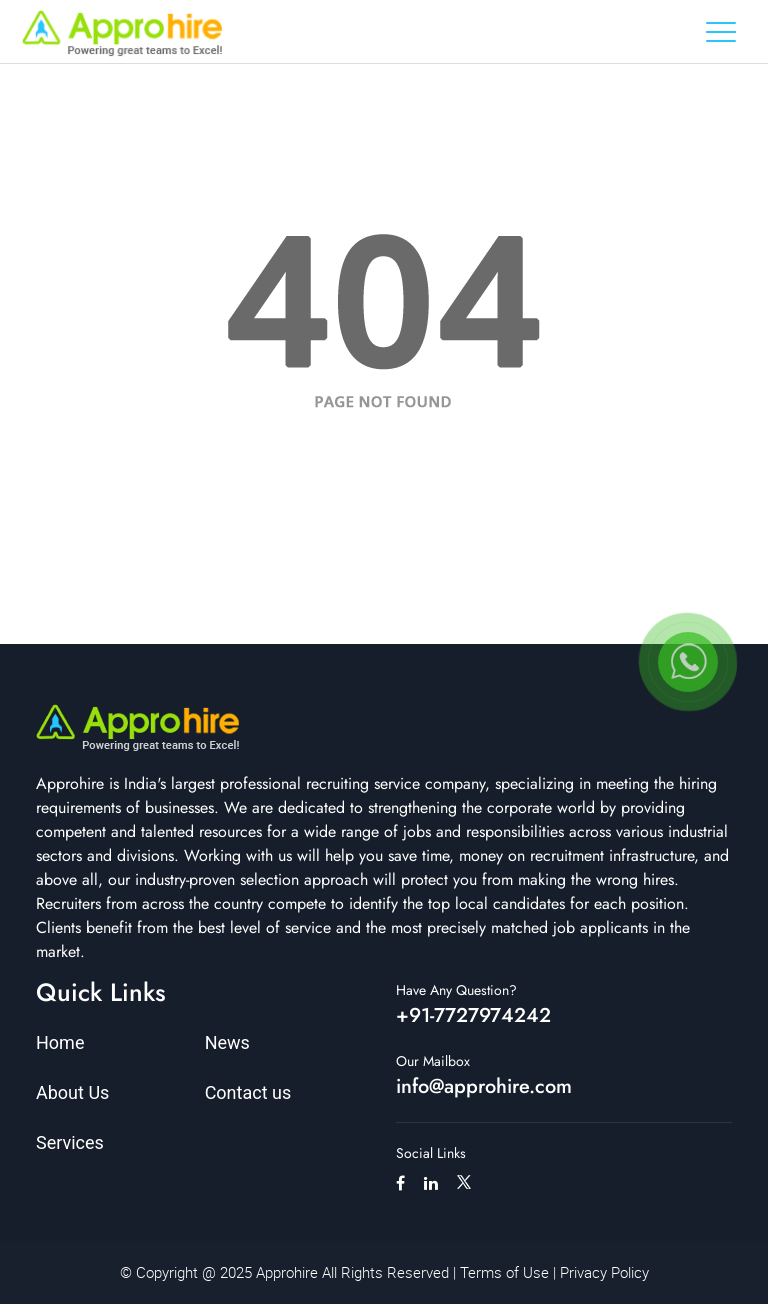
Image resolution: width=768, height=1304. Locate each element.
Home (60, 1042)
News (227, 1042)
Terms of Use (504, 1272)
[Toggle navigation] (721, 32)
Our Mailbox (433, 1061)
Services (70, 1142)
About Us (72, 1092)
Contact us (248, 1092)
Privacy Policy (604, 1272)
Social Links (431, 1153)
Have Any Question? (456, 990)
